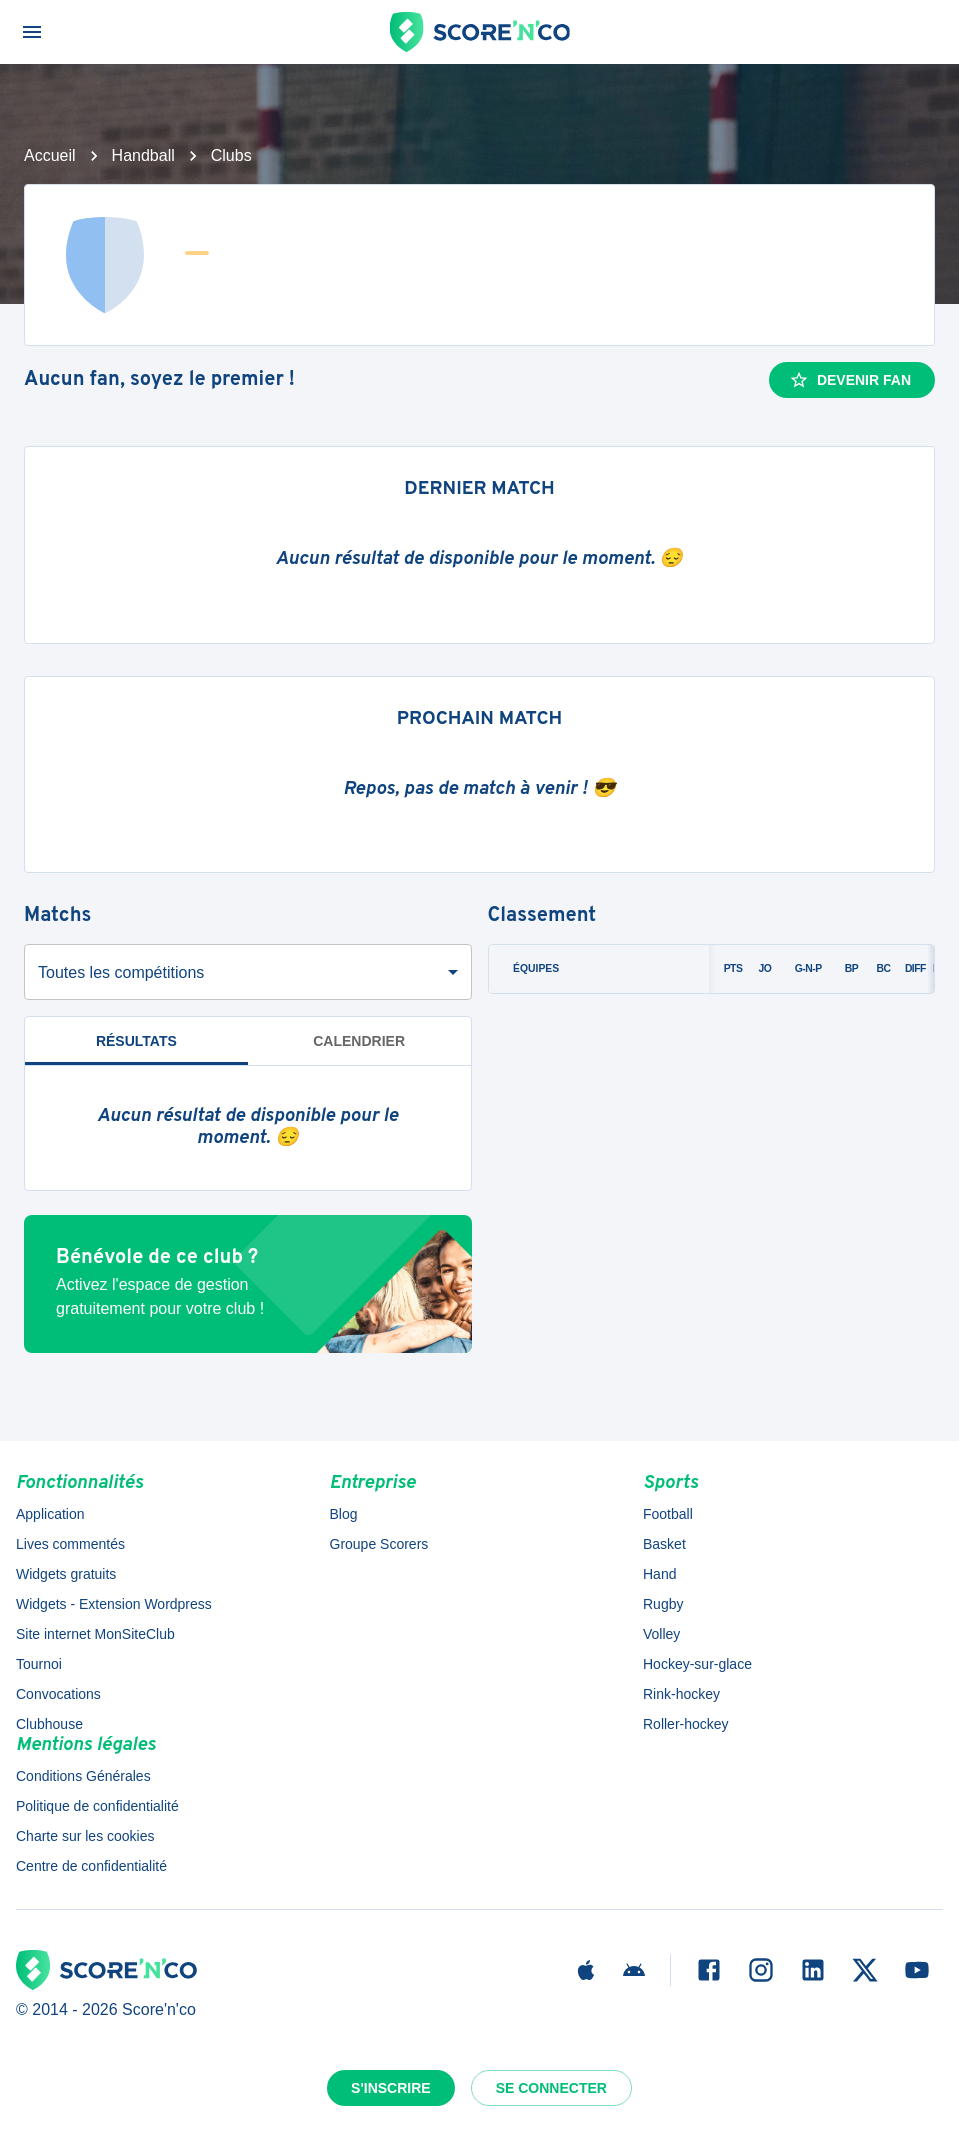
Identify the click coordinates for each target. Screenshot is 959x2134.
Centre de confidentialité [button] (91, 1866)
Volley (661, 1634)
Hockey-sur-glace (697, 1664)
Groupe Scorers (379, 1544)
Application (50, 1514)
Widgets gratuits (66, 1574)
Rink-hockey (681, 1694)
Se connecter (551, 2088)
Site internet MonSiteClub (95, 1634)
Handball (143, 155)
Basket (664, 1544)
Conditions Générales (83, 1776)
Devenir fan (850, 380)
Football (668, 1514)
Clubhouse (49, 1724)
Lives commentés (70, 1544)
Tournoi (39, 1664)
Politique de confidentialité (97, 1806)
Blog (344, 1514)
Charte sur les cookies (85, 1836)
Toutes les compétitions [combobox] (121, 972)
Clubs (231, 155)
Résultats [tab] (136, 1041)
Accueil (50, 155)
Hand (659, 1574)
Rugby (663, 1604)
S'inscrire (391, 2088)
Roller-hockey (686, 1724)
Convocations (58, 1694)
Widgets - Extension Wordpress (114, 1604)
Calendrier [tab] (359, 1041)
